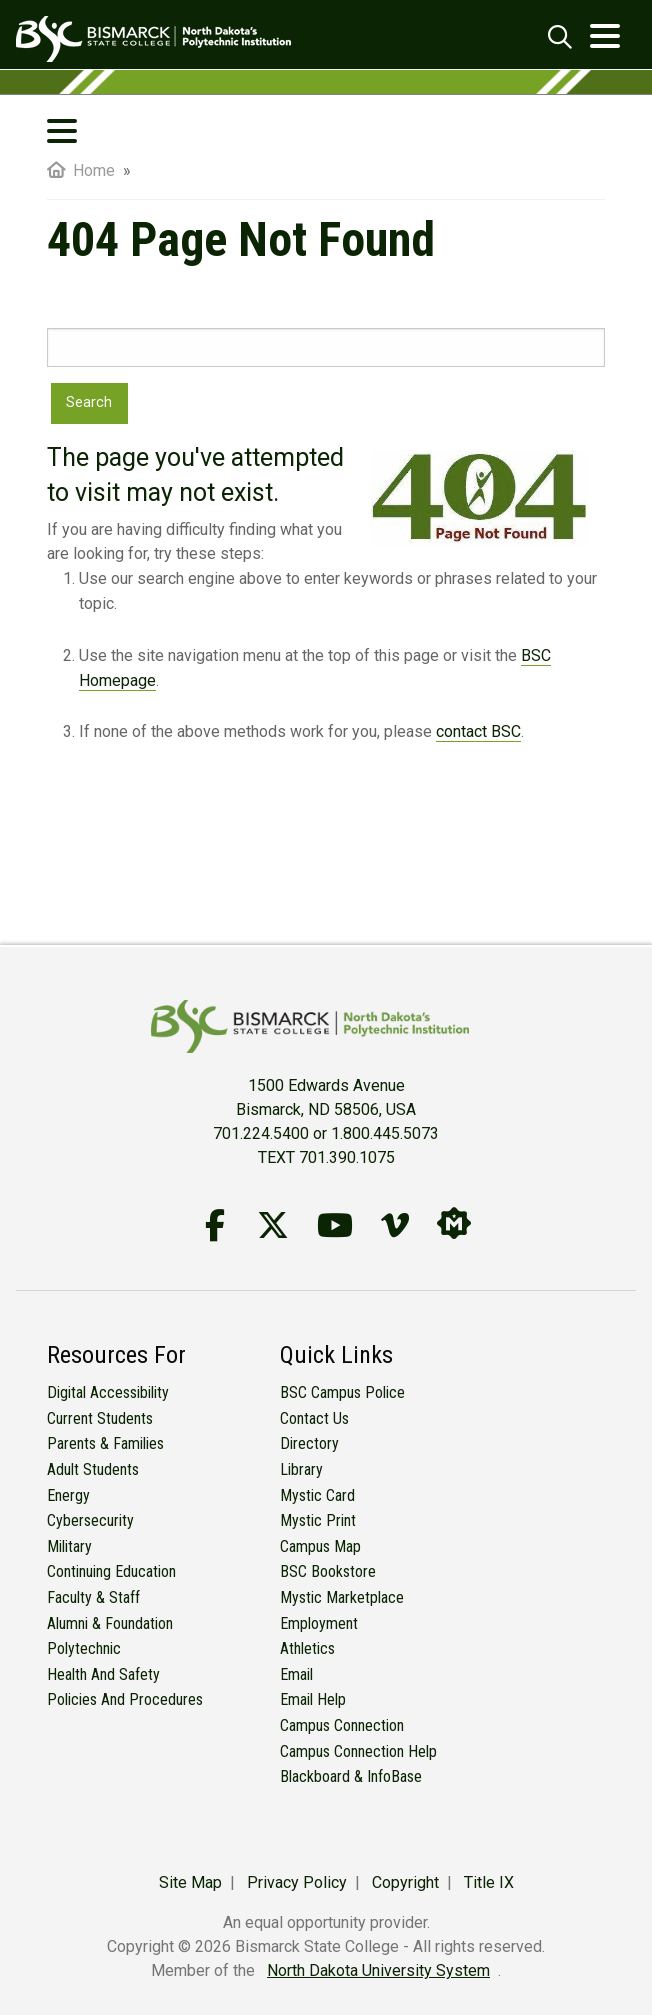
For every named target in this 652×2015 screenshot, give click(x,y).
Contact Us (314, 1418)
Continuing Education (111, 1571)
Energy (68, 1495)
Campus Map (320, 1546)
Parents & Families (105, 1443)
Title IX (489, 1882)
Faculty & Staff (93, 1597)
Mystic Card (317, 1495)
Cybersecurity (90, 1520)
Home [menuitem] (81, 170)
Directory (309, 1443)
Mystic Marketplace (342, 1597)
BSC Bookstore (328, 1571)
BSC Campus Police (342, 1392)
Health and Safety (103, 1674)
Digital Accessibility (108, 1392)
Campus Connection (342, 1725)
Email (296, 1674)
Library (301, 1469)
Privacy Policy (297, 1882)
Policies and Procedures (125, 1699)
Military (69, 1546)
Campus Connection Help (358, 1751)
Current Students (100, 1418)
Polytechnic (84, 1648)
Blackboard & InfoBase (351, 1776)
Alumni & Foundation (110, 1623)
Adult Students (93, 1469)
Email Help (313, 1699)
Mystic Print (318, 1520)
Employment (319, 1623)
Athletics (307, 1648)
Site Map (190, 1882)
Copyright (405, 1882)
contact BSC (478, 731)
